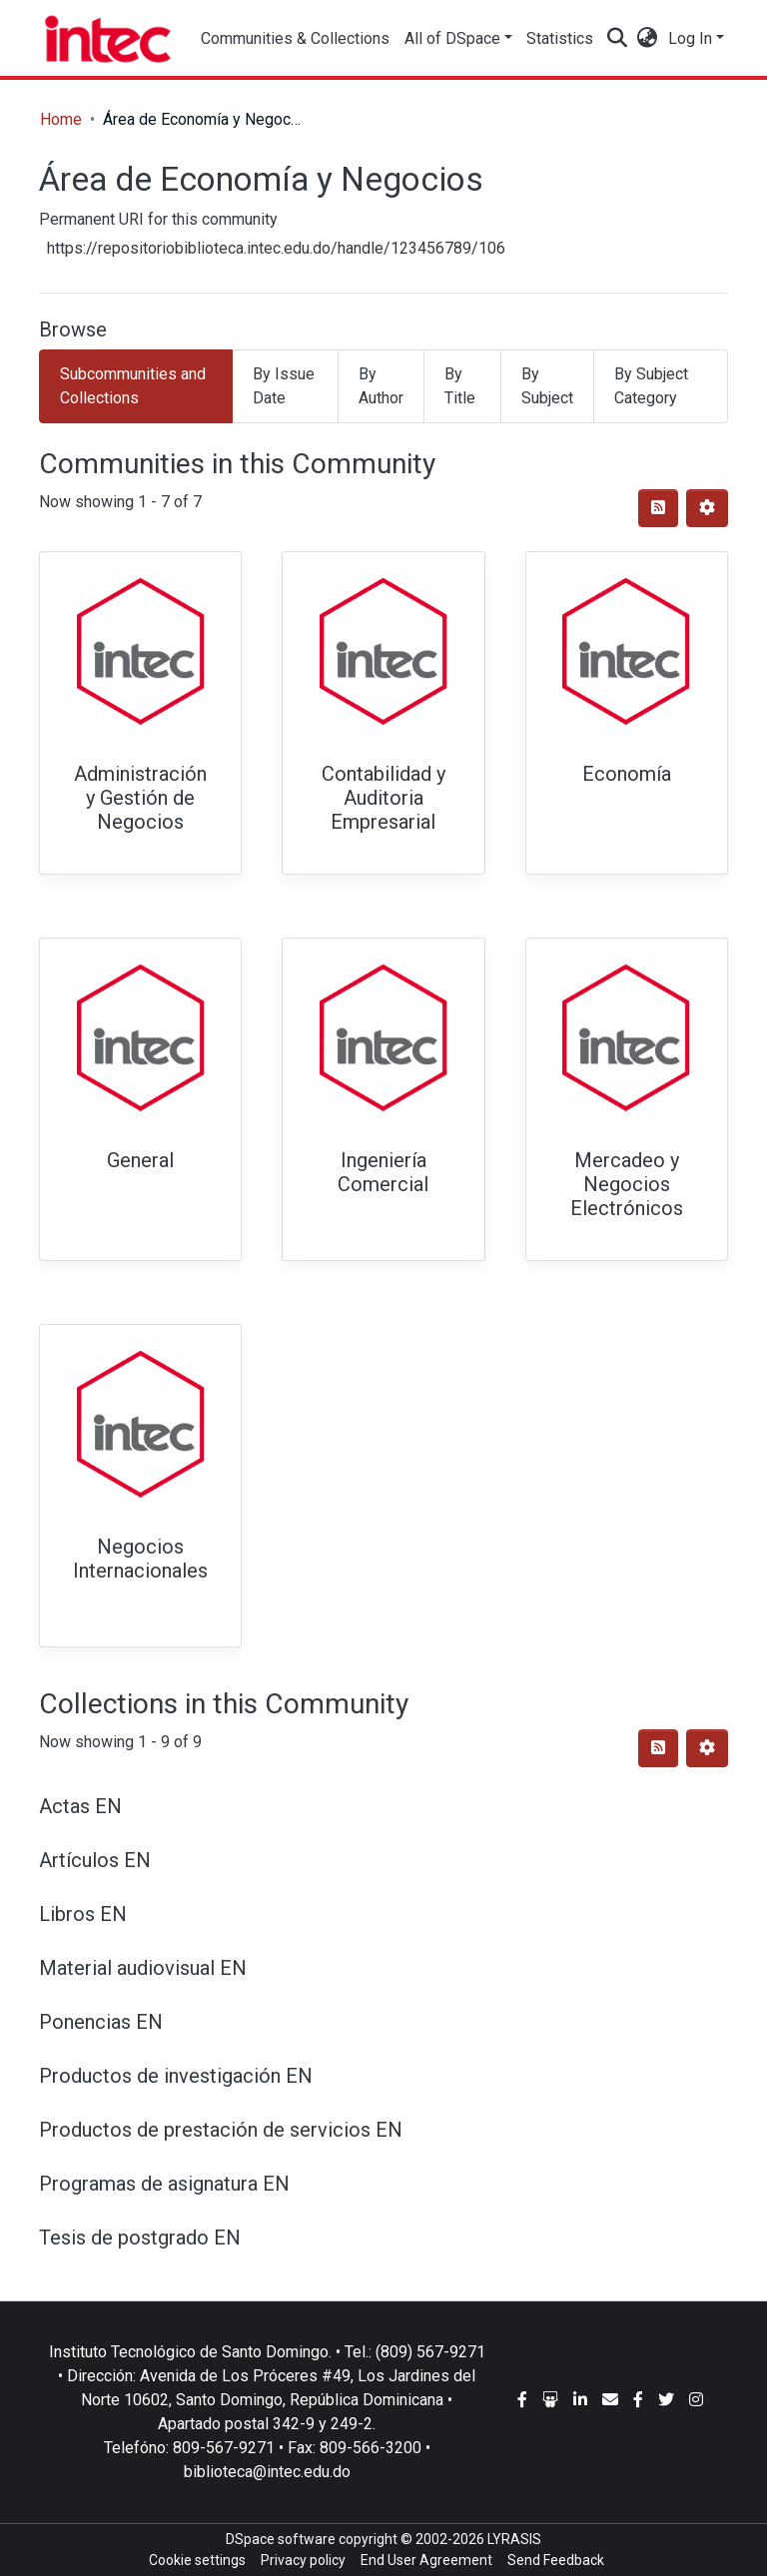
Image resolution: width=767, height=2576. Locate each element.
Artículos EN (95, 1860)
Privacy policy (303, 2560)
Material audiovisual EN (143, 1968)
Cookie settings (197, 2560)
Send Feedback (555, 2560)
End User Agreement (426, 2560)
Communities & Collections (296, 38)
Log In (690, 38)
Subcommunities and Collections (133, 385)
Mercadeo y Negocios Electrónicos (626, 1184)
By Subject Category (651, 385)
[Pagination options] (707, 508)
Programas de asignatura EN (164, 2184)
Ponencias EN (101, 2022)
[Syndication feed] (658, 508)
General (140, 1160)
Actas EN (80, 1806)
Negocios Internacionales (140, 1559)
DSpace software (281, 2539)
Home (61, 119)
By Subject (547, 385)
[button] (647, 39)
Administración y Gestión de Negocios (140, 798)
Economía (626, 774)
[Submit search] (617, 39)
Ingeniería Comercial (383, 1172)
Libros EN (83, 1914)
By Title (459, 385)
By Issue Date (284, 385)
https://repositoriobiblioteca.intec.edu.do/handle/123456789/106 (276, 248)
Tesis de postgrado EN (140, 2238)
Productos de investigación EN (176, 2076)
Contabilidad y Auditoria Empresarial (383, 798)
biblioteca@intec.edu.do (267, 2471)
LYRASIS (514, 2539)
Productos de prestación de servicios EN (220, 2130)
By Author (381, 385)
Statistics (562, 38)
